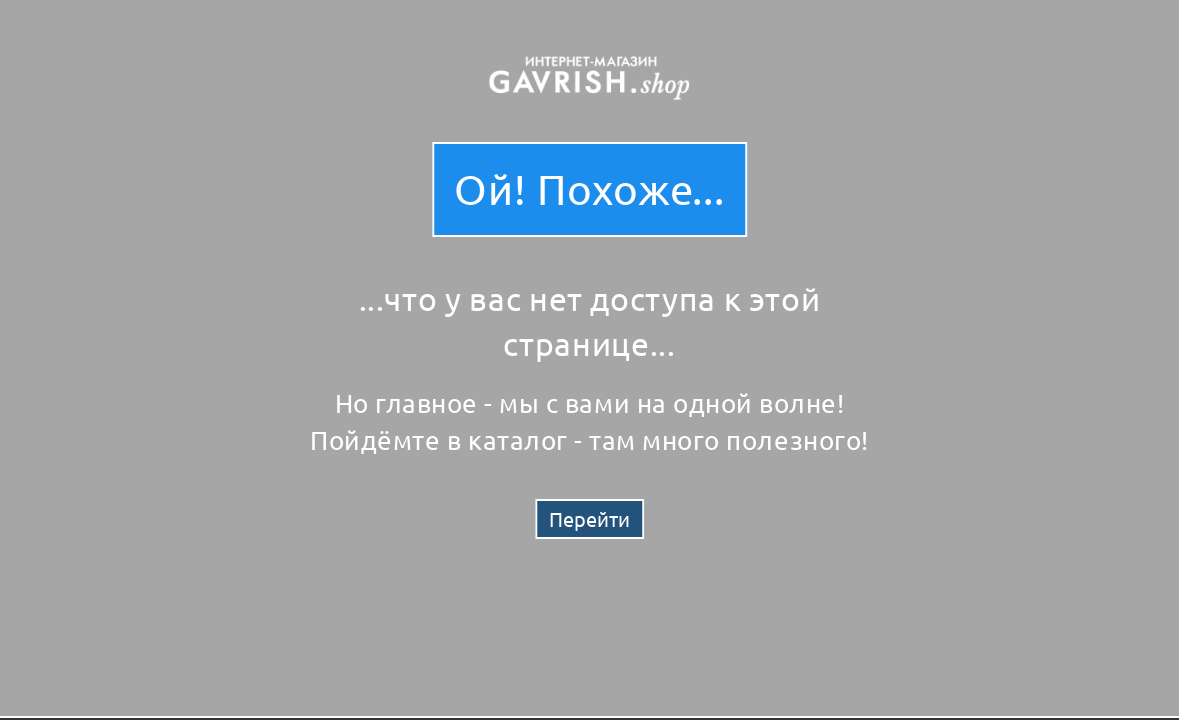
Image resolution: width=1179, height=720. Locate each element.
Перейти (589, 518)
